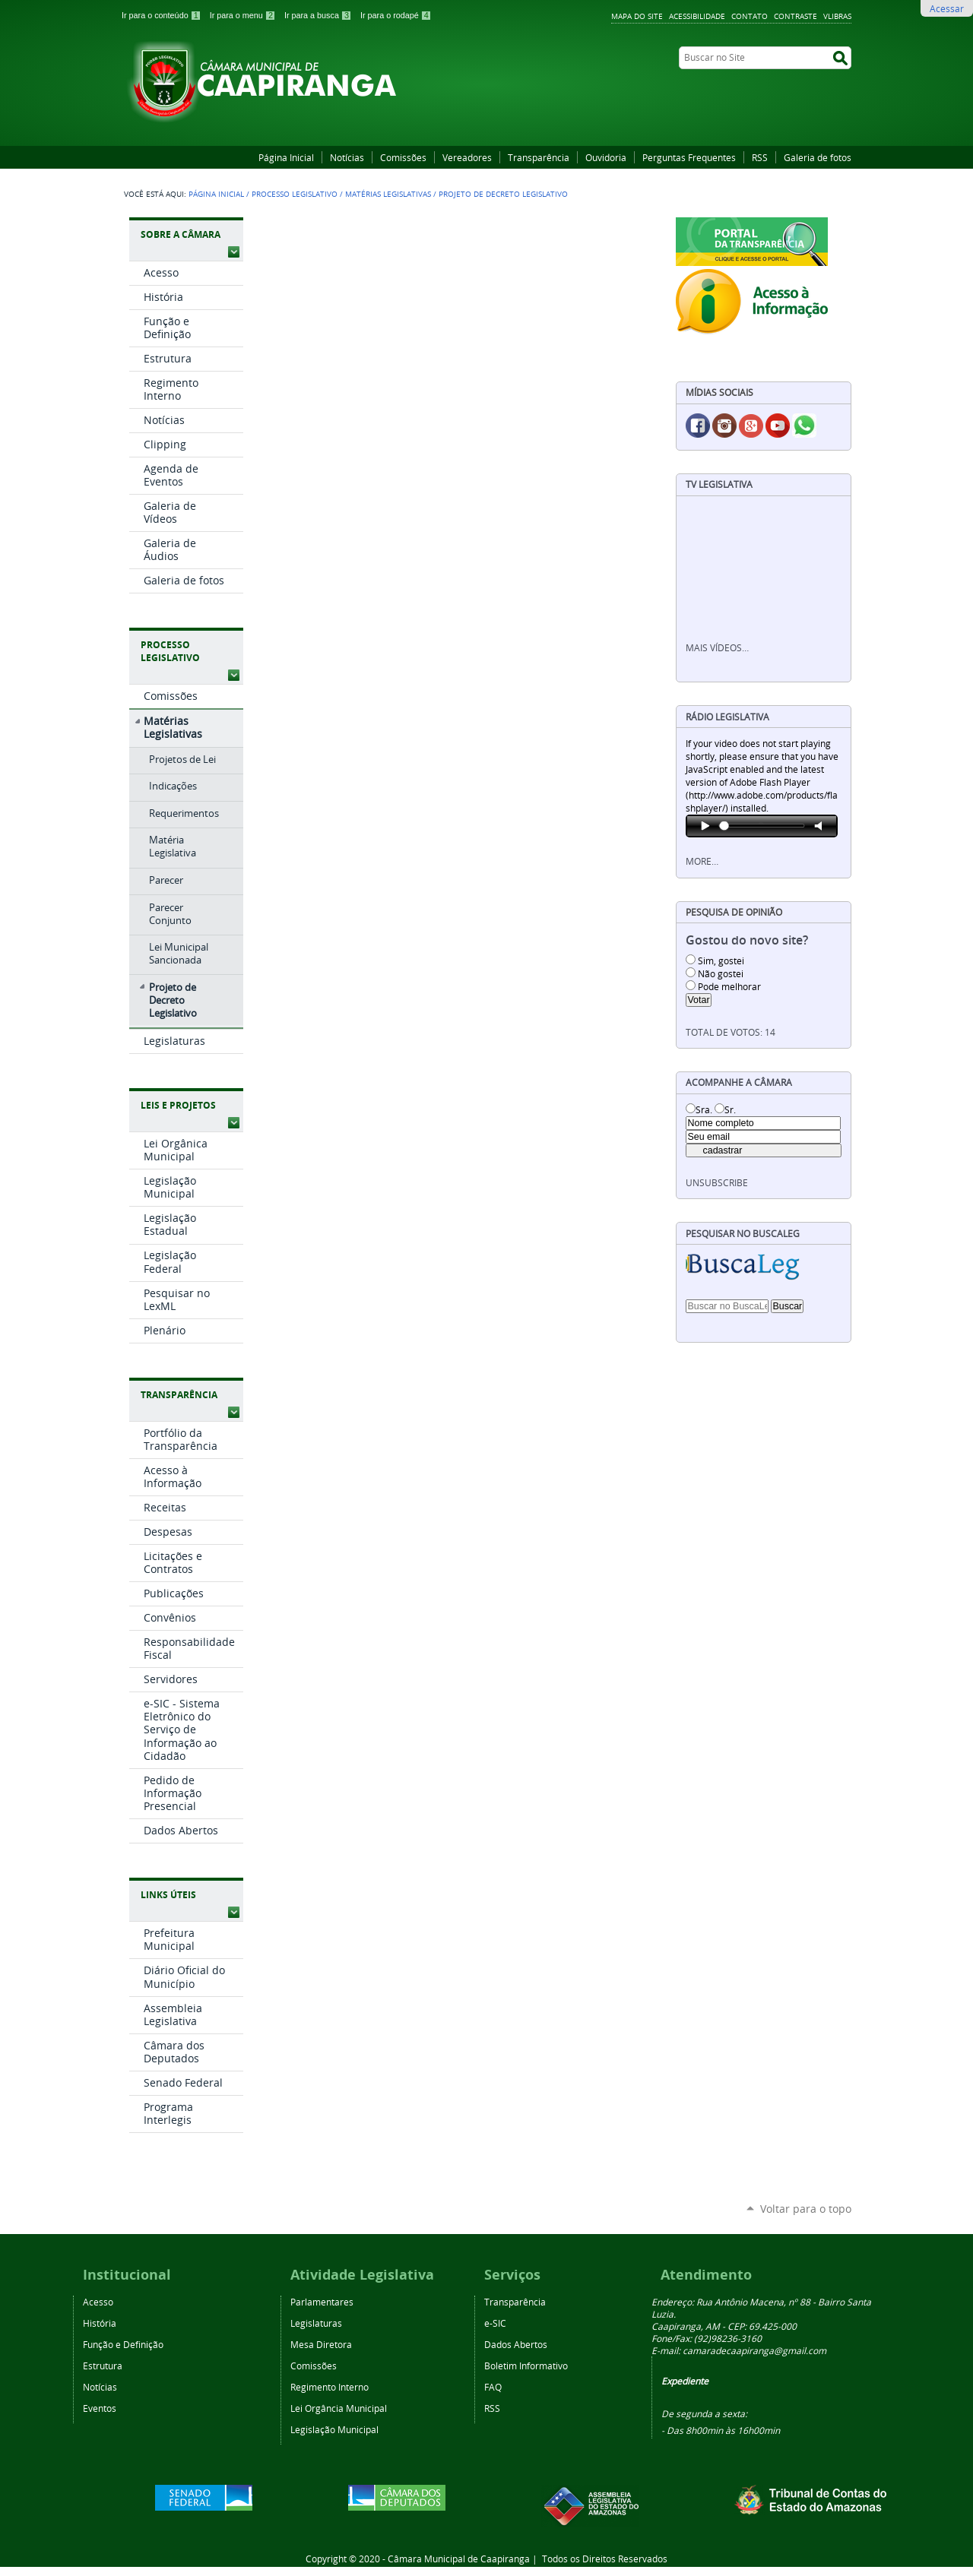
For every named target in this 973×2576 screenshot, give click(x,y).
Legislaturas (316, 2323)
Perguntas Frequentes (689, 157)
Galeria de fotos (817, 157)
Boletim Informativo (526, 2365)
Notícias (347, 157)
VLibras (837, 16)
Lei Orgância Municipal (338, 2408)
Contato (749, 16)
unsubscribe (717, 1182)
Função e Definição (123, 2344)
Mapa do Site (637, 16)
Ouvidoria (605, 157)
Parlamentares (321, 2302)
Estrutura (102, 2365)
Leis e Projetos (178, 1105)
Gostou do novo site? (747, 940)
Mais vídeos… (717, 647)
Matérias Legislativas (388, 193)
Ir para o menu (244, 15)
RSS (760, 157)
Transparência (538, 157)
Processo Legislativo (295, 193)
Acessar (947, 8)
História (99, 2323)
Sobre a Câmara (180, 234)
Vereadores (467, 157)
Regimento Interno (329, 2387)
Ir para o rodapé (396, 15)
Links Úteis (168, 1894)
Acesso (98, 2302)
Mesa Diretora (321, 2344)
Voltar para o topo (805, 2208)
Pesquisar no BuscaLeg (743, 1233)
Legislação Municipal (334, 2429)
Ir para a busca (319, 15)
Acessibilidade (697, 16)
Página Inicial (286, 157)
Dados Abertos (515, 2344)
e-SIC (495, 2323)
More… (702, 861)
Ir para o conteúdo (163, 15)
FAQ (493, 2387)
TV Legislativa (719, 484)
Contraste (795, 16)
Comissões (403, 157)
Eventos (99, 2408)
